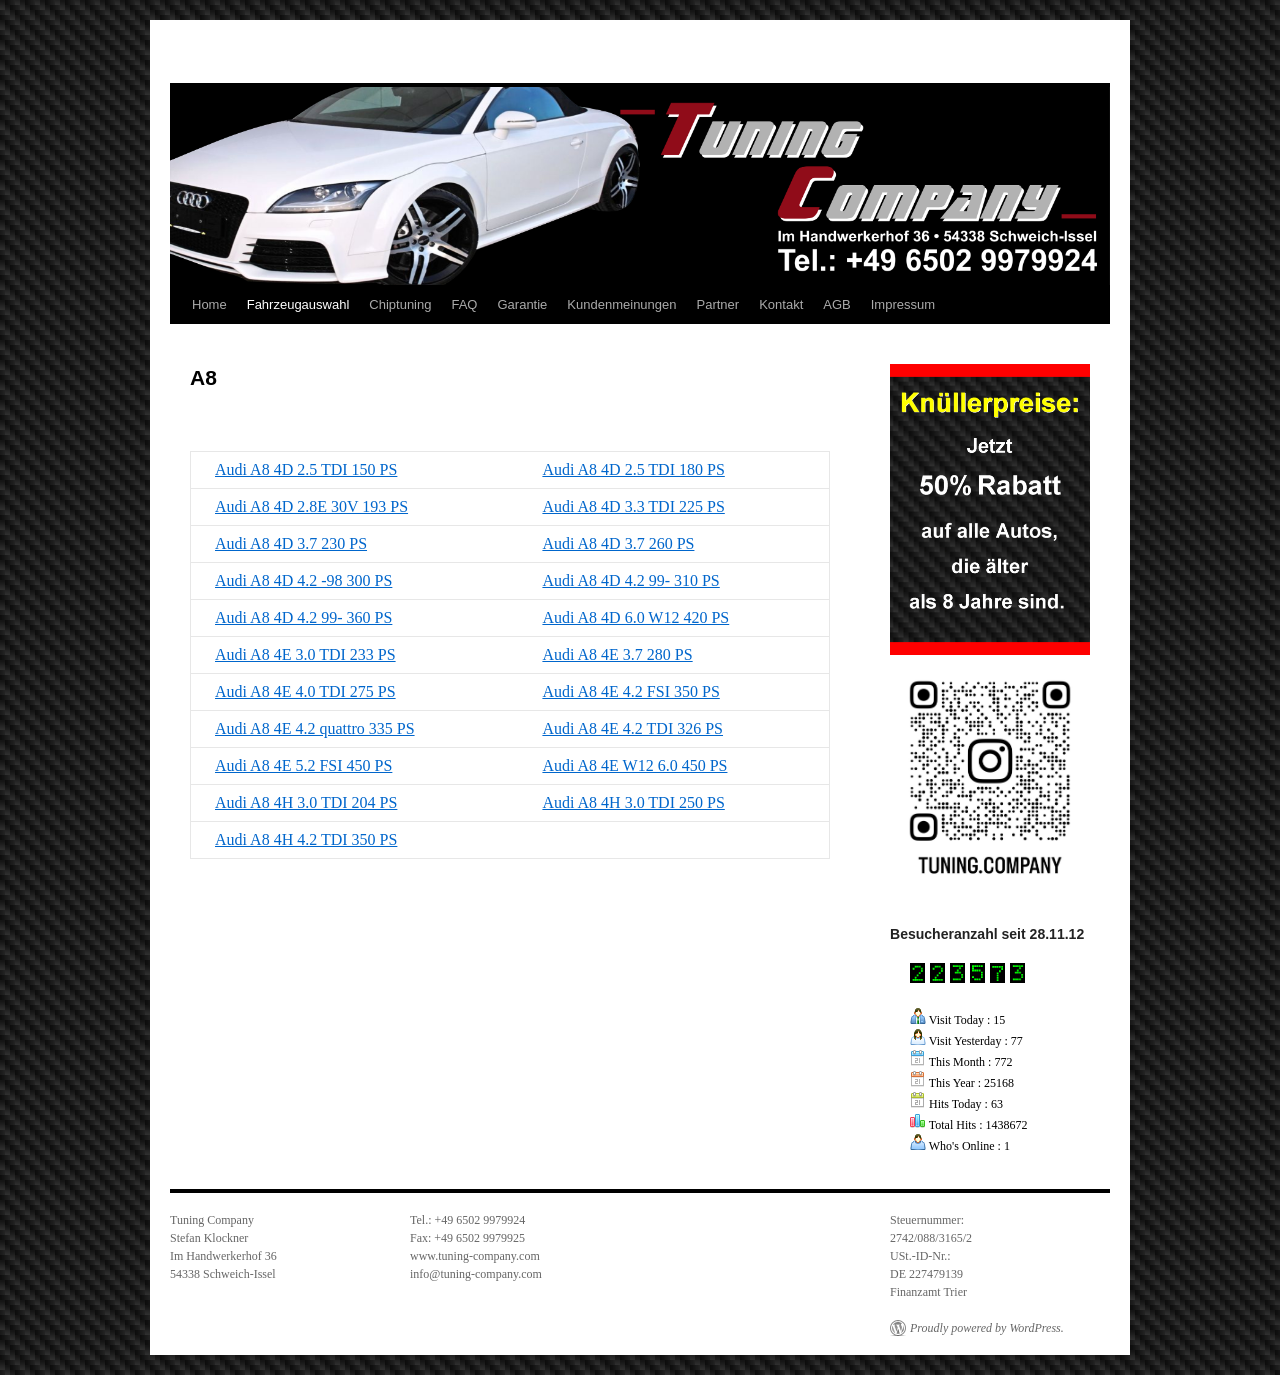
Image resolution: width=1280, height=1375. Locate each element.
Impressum (903, 304)
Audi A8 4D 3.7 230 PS (291, 543)
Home (209, 304)
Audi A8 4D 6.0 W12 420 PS (635, 617)
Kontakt (781, 304)
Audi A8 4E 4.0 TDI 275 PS (305, 691)
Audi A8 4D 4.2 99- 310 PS (630, 580)
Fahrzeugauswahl (298, 304)
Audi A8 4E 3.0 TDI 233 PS (305, 654)
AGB (836, 304)
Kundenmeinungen (621, 304)
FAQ (464, 304)
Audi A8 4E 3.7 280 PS (617, 654)
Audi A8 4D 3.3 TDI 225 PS (633, 506)
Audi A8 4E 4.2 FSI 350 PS (630, 691)
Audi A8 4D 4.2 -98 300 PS (303, 580)
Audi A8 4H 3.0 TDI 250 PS (633, 802)
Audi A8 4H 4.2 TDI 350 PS (306, 839)
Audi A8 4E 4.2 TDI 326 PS (632, 728)
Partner (718, 304)
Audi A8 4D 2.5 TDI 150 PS (306, 469)
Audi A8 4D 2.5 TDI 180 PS (633, 469)
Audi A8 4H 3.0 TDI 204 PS (306, 802)
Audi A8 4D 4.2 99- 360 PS (303, 617)
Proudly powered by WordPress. (987, 1328)
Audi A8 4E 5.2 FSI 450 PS (303, 765)
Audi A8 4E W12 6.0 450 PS (634, 765)
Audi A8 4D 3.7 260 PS (618, 543)
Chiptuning (400, 304)
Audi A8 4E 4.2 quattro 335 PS (315, 728)
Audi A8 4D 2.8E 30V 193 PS (311, 506)
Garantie (522, 304)
